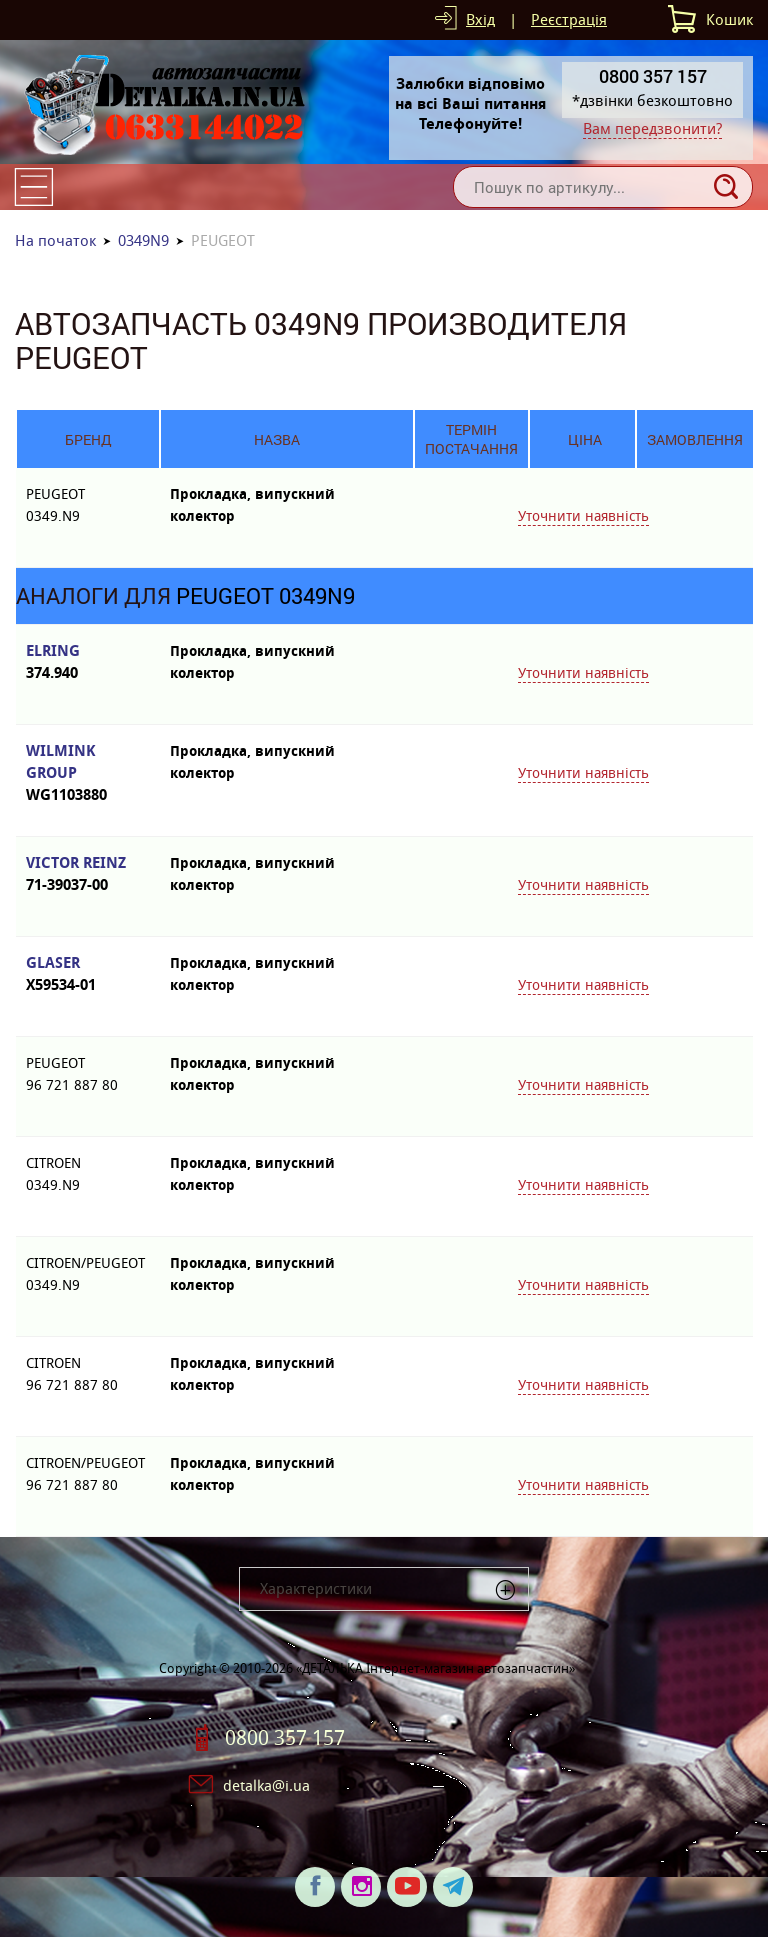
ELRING (88, 662)
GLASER (88, 974)
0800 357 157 (285, 1738)
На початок (55, 240)
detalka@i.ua (266, 1785)
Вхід (480, 19)
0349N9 (143, 240)
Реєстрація (569, 19)
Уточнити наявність (583, 516)
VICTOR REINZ (88, 874)
